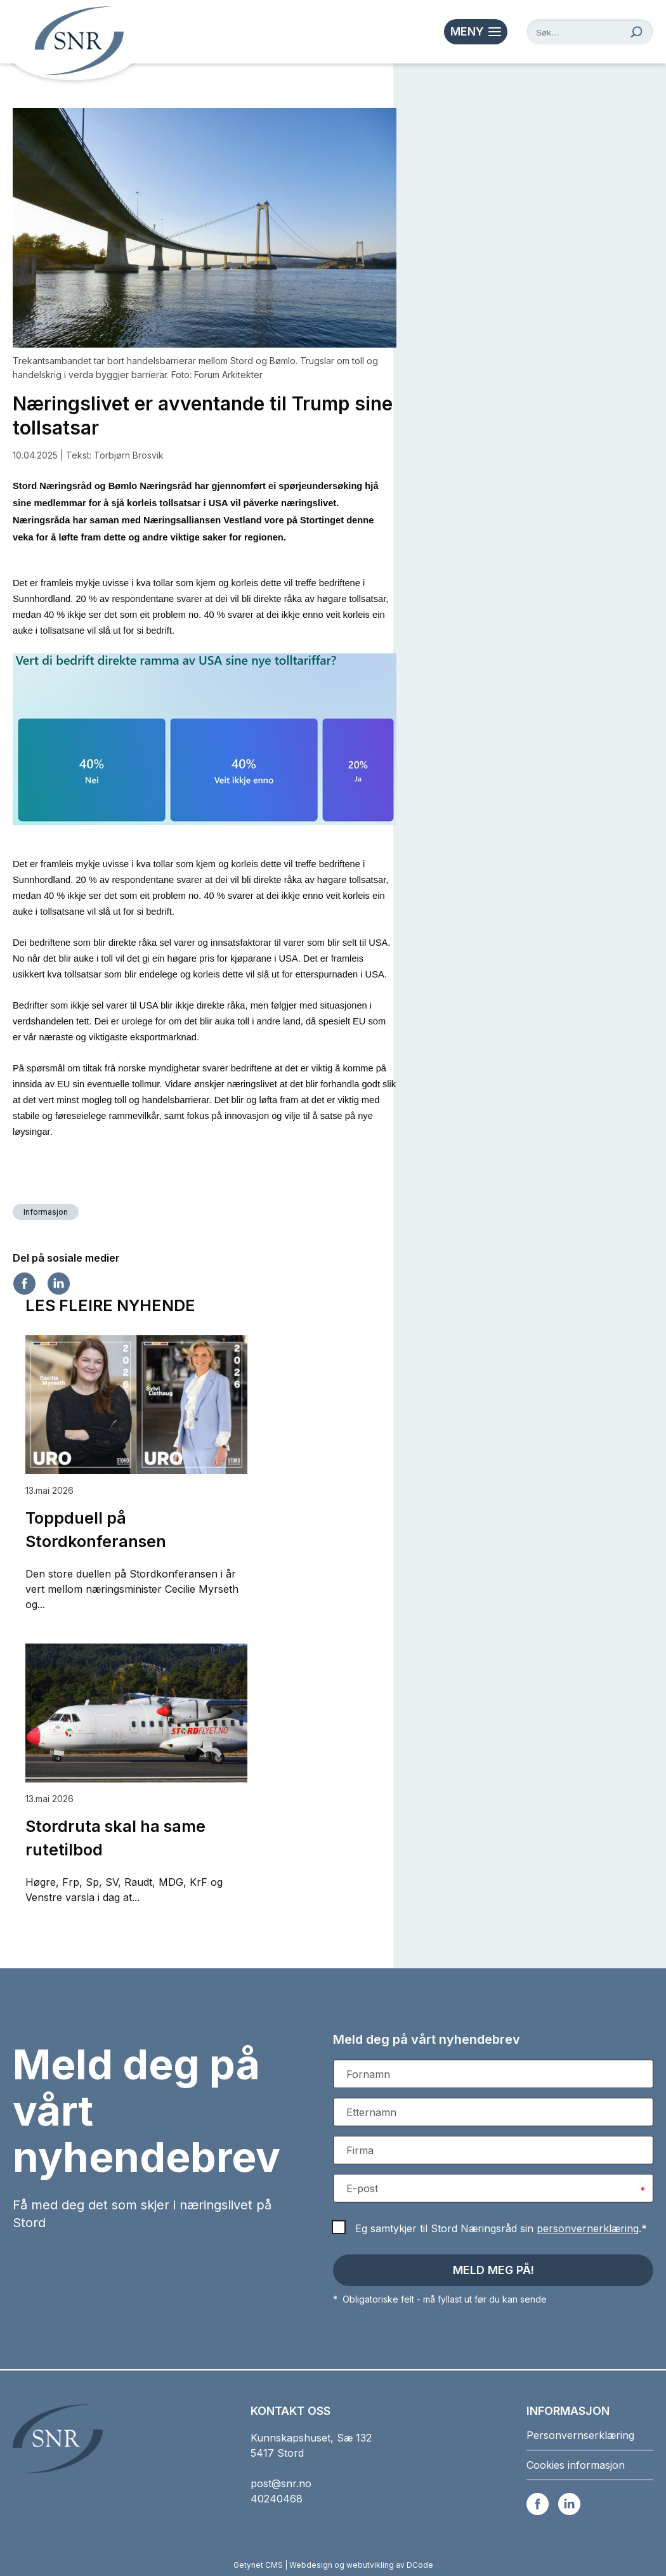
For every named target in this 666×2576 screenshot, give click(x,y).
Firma (360, 2150)
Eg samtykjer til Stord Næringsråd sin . (501, 2228)
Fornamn (368, 2074)
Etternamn (371, 2112)
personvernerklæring (588, 2228)
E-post (362, 2188)
